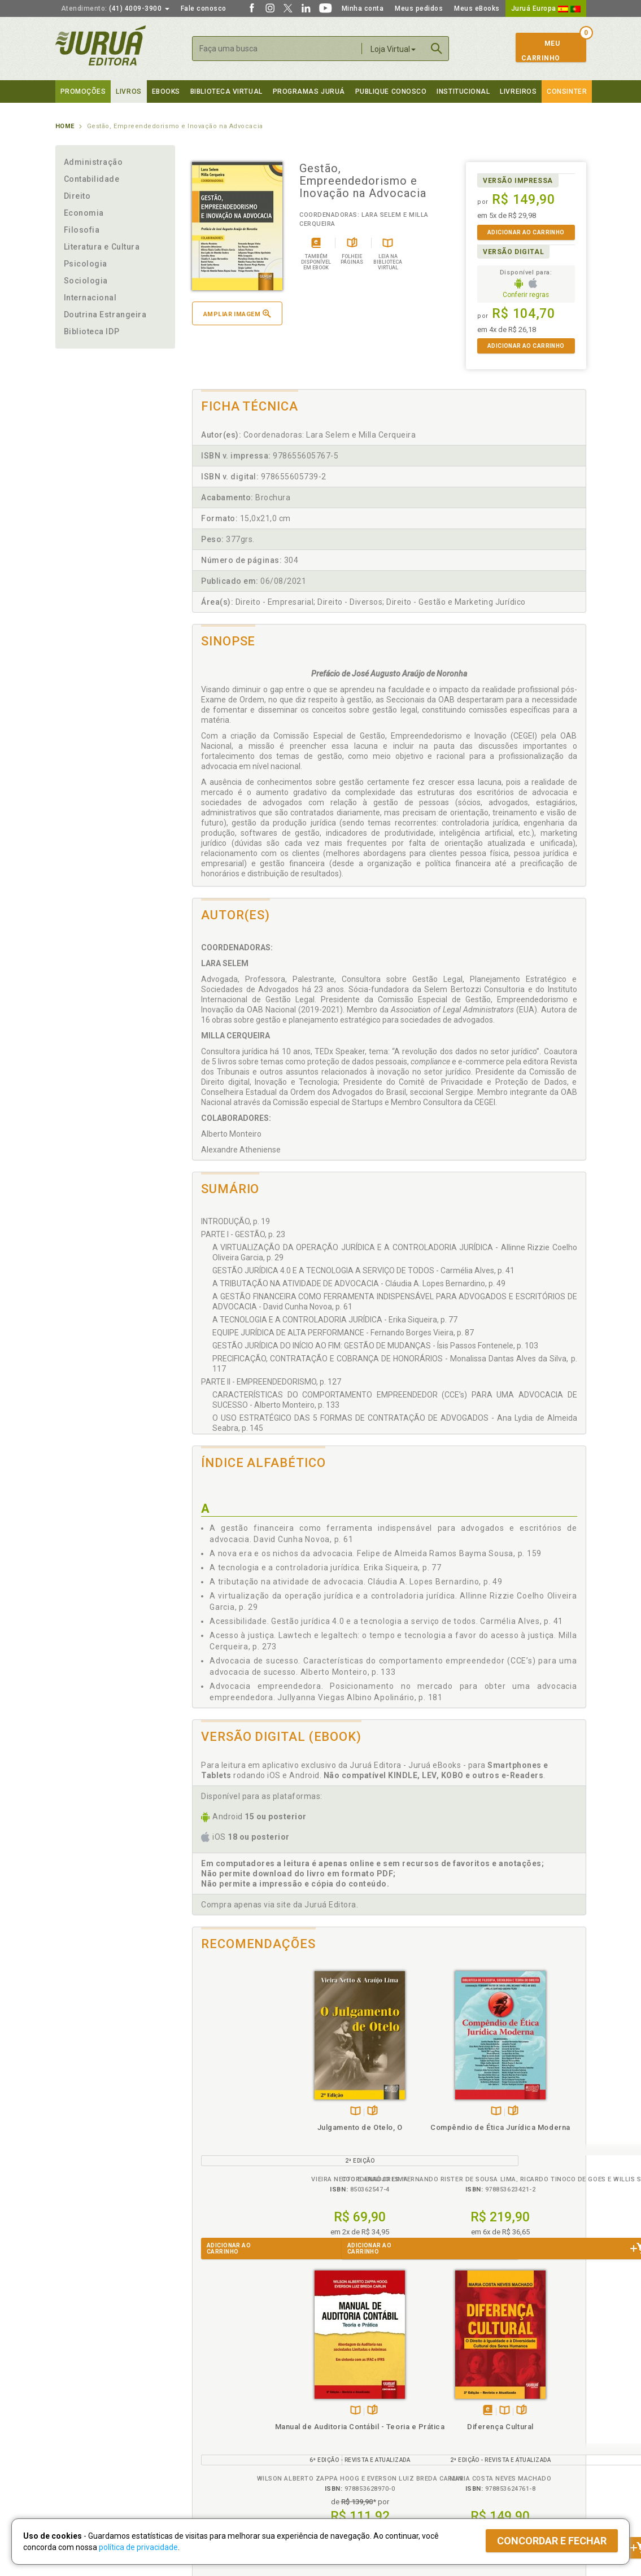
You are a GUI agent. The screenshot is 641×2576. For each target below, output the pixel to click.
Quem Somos (78, 2400)
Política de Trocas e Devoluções (243, 2412)
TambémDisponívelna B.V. (237, 2099)
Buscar (436, 48)
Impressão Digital (85, 2412)
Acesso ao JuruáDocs (358, 2470)
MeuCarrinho (540, 51)
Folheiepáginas (254, 2099)
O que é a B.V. (212, 2459)
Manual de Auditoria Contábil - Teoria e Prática (438, 2125)
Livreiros (518, 91)
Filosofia (82, 229)
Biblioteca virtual (226, 91)
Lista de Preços (480, 2412)
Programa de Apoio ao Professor (375, 2424)
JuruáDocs (344, 2459)
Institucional (463, 91)
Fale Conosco (78, 2460)
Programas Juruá (309, 91)
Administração (93, 162)
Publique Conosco (391, 91)
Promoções (83, 91)
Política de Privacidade (226, 2400)
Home (65, 126)
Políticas (208, 2389)
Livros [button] (128, 91)
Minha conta (363, 8)
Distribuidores (477, 2424)
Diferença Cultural (536, 2115)
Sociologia (86, 280)
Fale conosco (203, 8)
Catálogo (469, 2400)
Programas (345, 2389)
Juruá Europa (546, 8)
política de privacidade (138, 2547)
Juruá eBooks (78, 2436)
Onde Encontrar (81, 2448)
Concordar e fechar (552, 2541)
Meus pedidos (419, 8)
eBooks (166, 91)
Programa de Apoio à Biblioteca (374, 2436)
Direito (77, 195)
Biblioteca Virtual (228, 2447)
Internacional (90, 297)
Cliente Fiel (340, 2400)
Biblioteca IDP (92, 331)
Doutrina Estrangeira (105, 314)
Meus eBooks (477, 8)
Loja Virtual (393, 49)
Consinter (567, 91)
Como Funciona (214, 2470)
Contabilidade (92, 179)
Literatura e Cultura (102, 246)
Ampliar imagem (237, 313)
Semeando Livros (350, 2412)
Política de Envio (216, 2424)
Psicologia (85, 263)
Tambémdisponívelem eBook (524, 2099)
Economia (84, 212)
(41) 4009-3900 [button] (115, 8)
